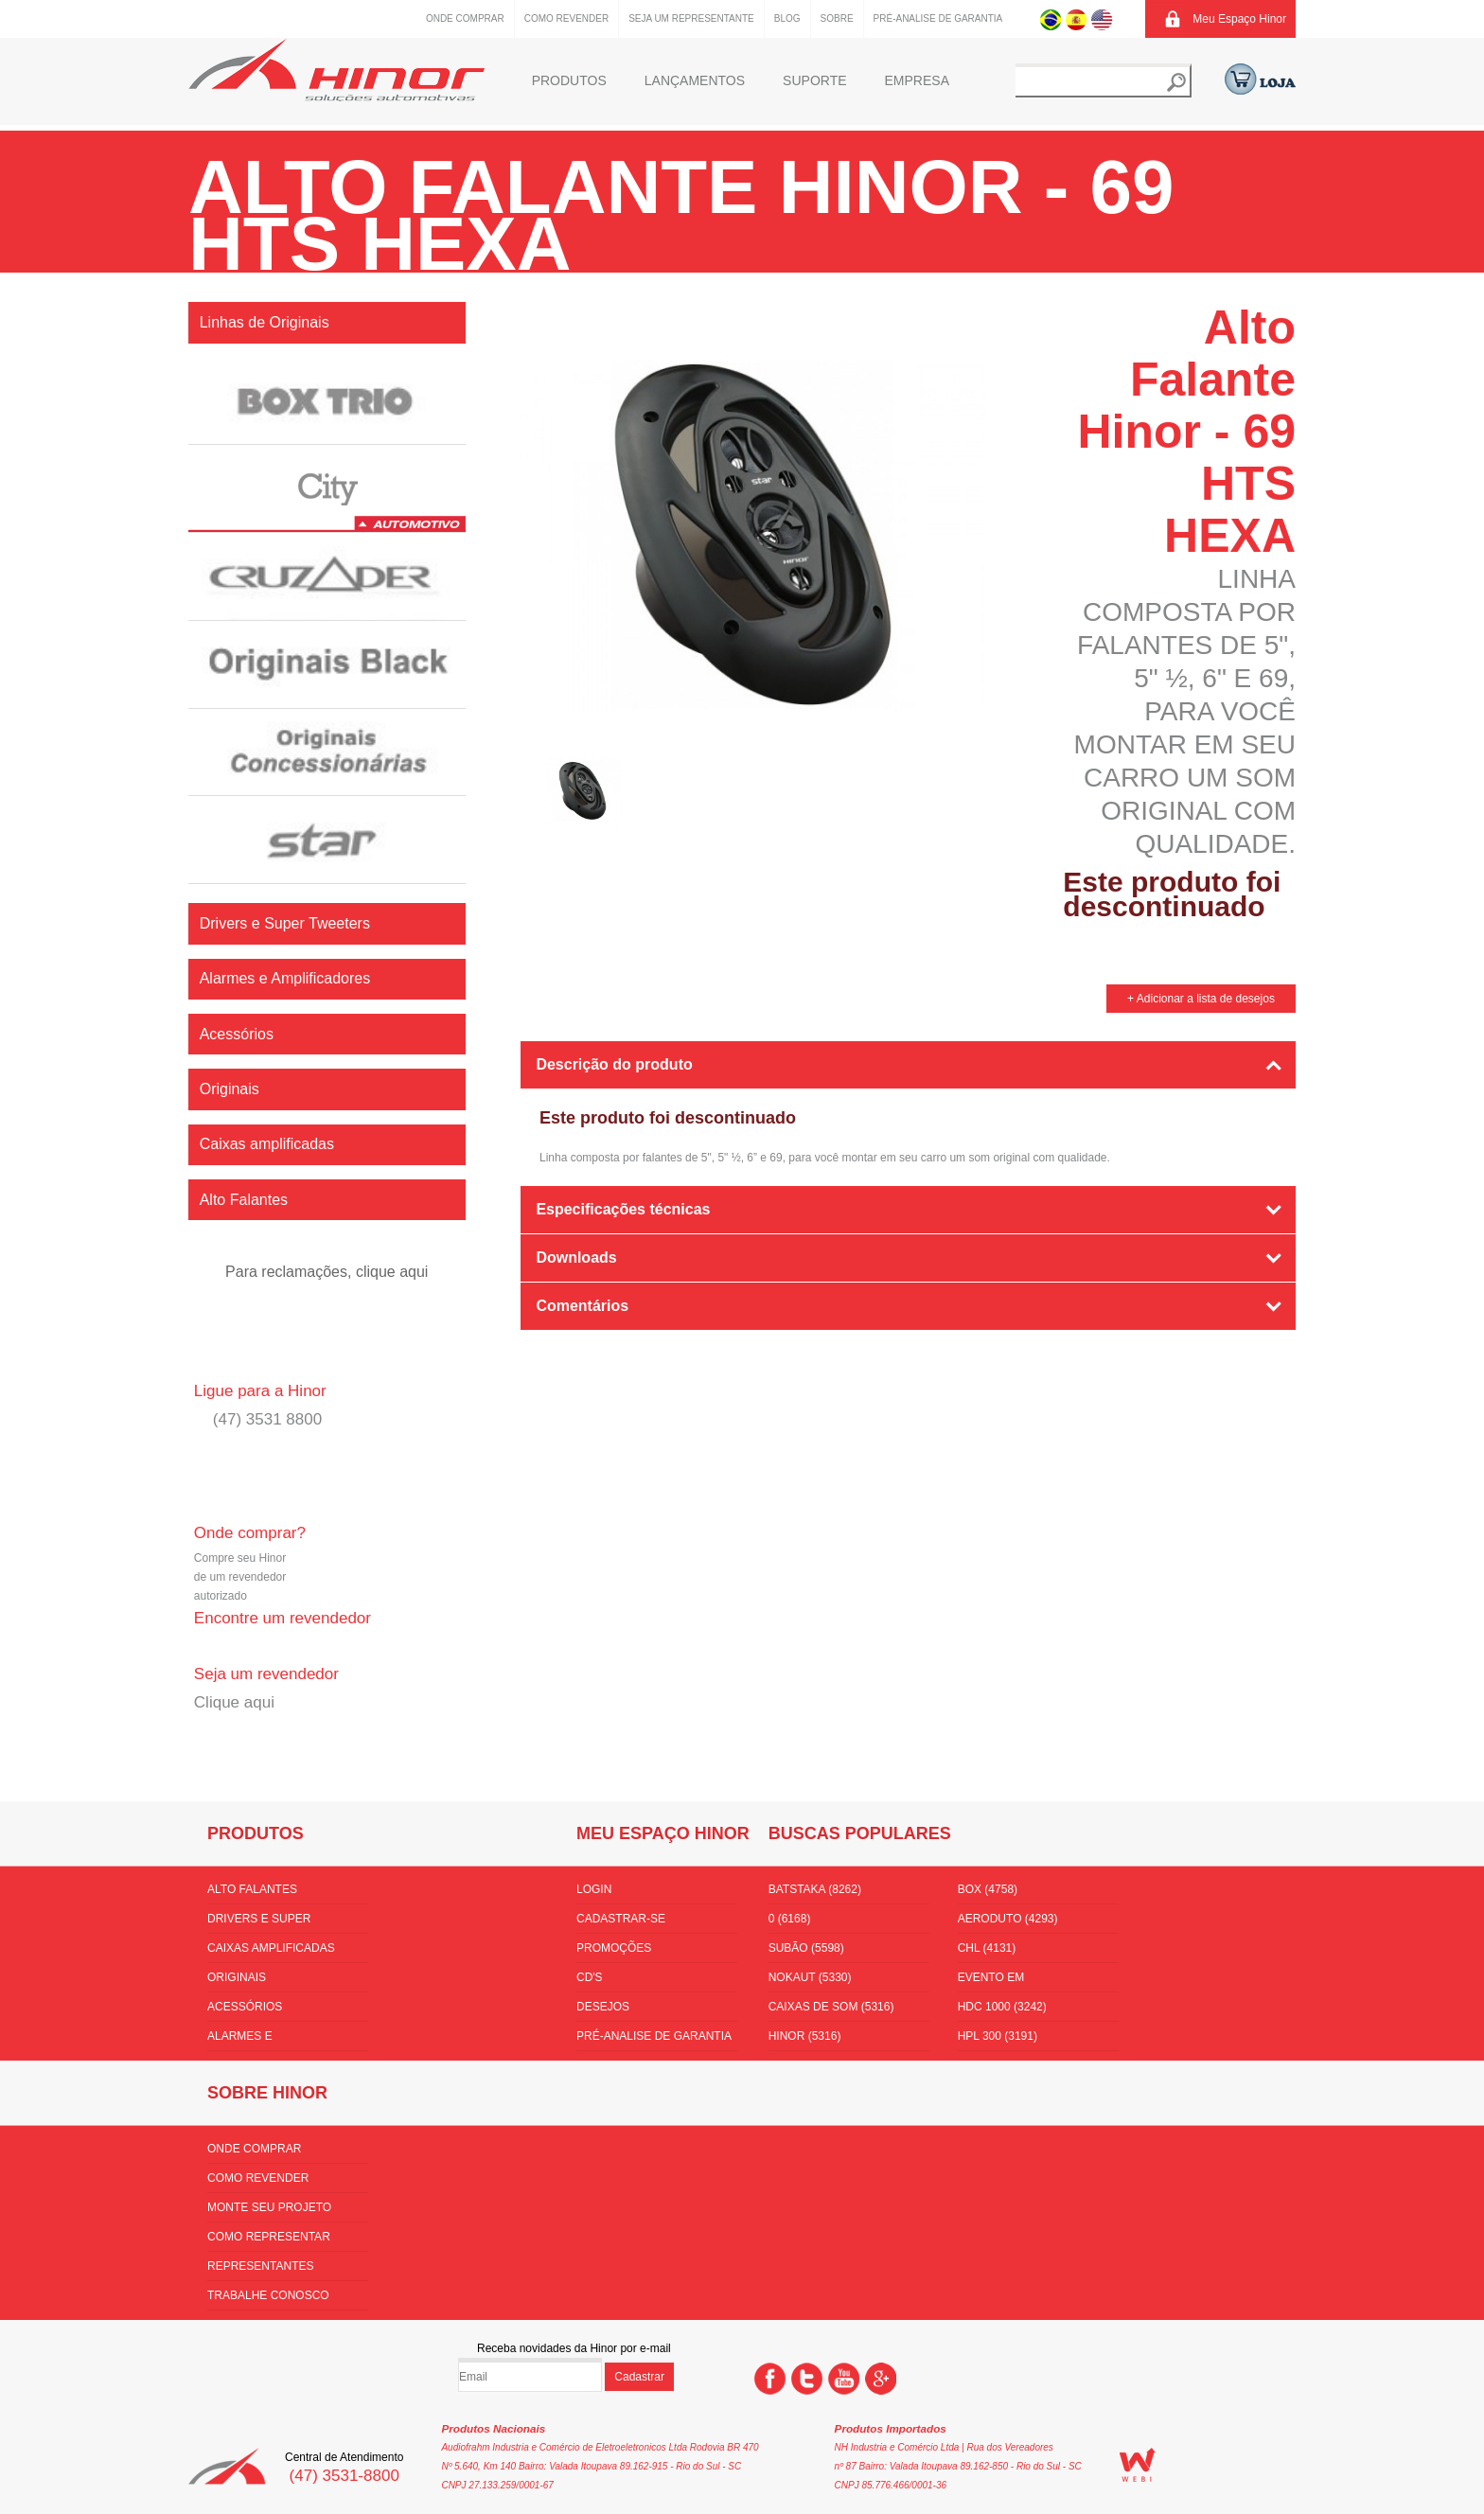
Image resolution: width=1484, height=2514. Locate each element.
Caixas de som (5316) (831, 2006)
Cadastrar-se (620, 1918)
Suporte (814, 80)
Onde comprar (465, 18)
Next (986, 786)
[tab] (908, 1359)
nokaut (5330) (810, 1977)
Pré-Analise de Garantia (938, 18)
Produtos (569, 80)
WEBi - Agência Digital (1138, 2465)
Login (593, 1889)
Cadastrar (639, 2376)
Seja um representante (691, 18)
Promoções (613, 1948)
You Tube (843, 2379)
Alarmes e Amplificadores (257, 2039)
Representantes (260, 2266)
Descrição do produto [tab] (614, 1064)
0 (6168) (789, 1918)
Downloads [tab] (576, 1257)
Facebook (770, 2379)
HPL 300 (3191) (997, 2036)
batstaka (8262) (814, 1889)
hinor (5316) (804, 2036)
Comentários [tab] (582, 1306)
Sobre (837, 18)
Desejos (602, 2006)
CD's (589, 1977)
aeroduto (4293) (1008, 1918)
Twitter (806, 2379)
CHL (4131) (987, 1948)
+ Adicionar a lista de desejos (1201, 998)
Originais (236, 1977)
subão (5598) (806, 1948)
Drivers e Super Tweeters (258, 1922)
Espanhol (1076, 19)
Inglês (1102, 19)
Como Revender (566, 18)
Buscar (1176, 82)
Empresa (917, 80)
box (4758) (987, 1889)
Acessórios (244, 2006)
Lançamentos (695, 80)
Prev (517, 786)
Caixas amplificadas (271, 1948)
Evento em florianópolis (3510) (1022, 1981)
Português (1051, 19)
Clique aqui (234, 1702)
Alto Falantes (252, 1889)
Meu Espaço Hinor (1239, 19)
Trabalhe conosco (268, 2295)
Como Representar (268, 2236)
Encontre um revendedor (282, 1618)
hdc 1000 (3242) (1002, 2006)
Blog (787, 18)
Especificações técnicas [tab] (623, 1209)
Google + (880, 2379)
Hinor (336, 69)
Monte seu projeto (269, 2207)
